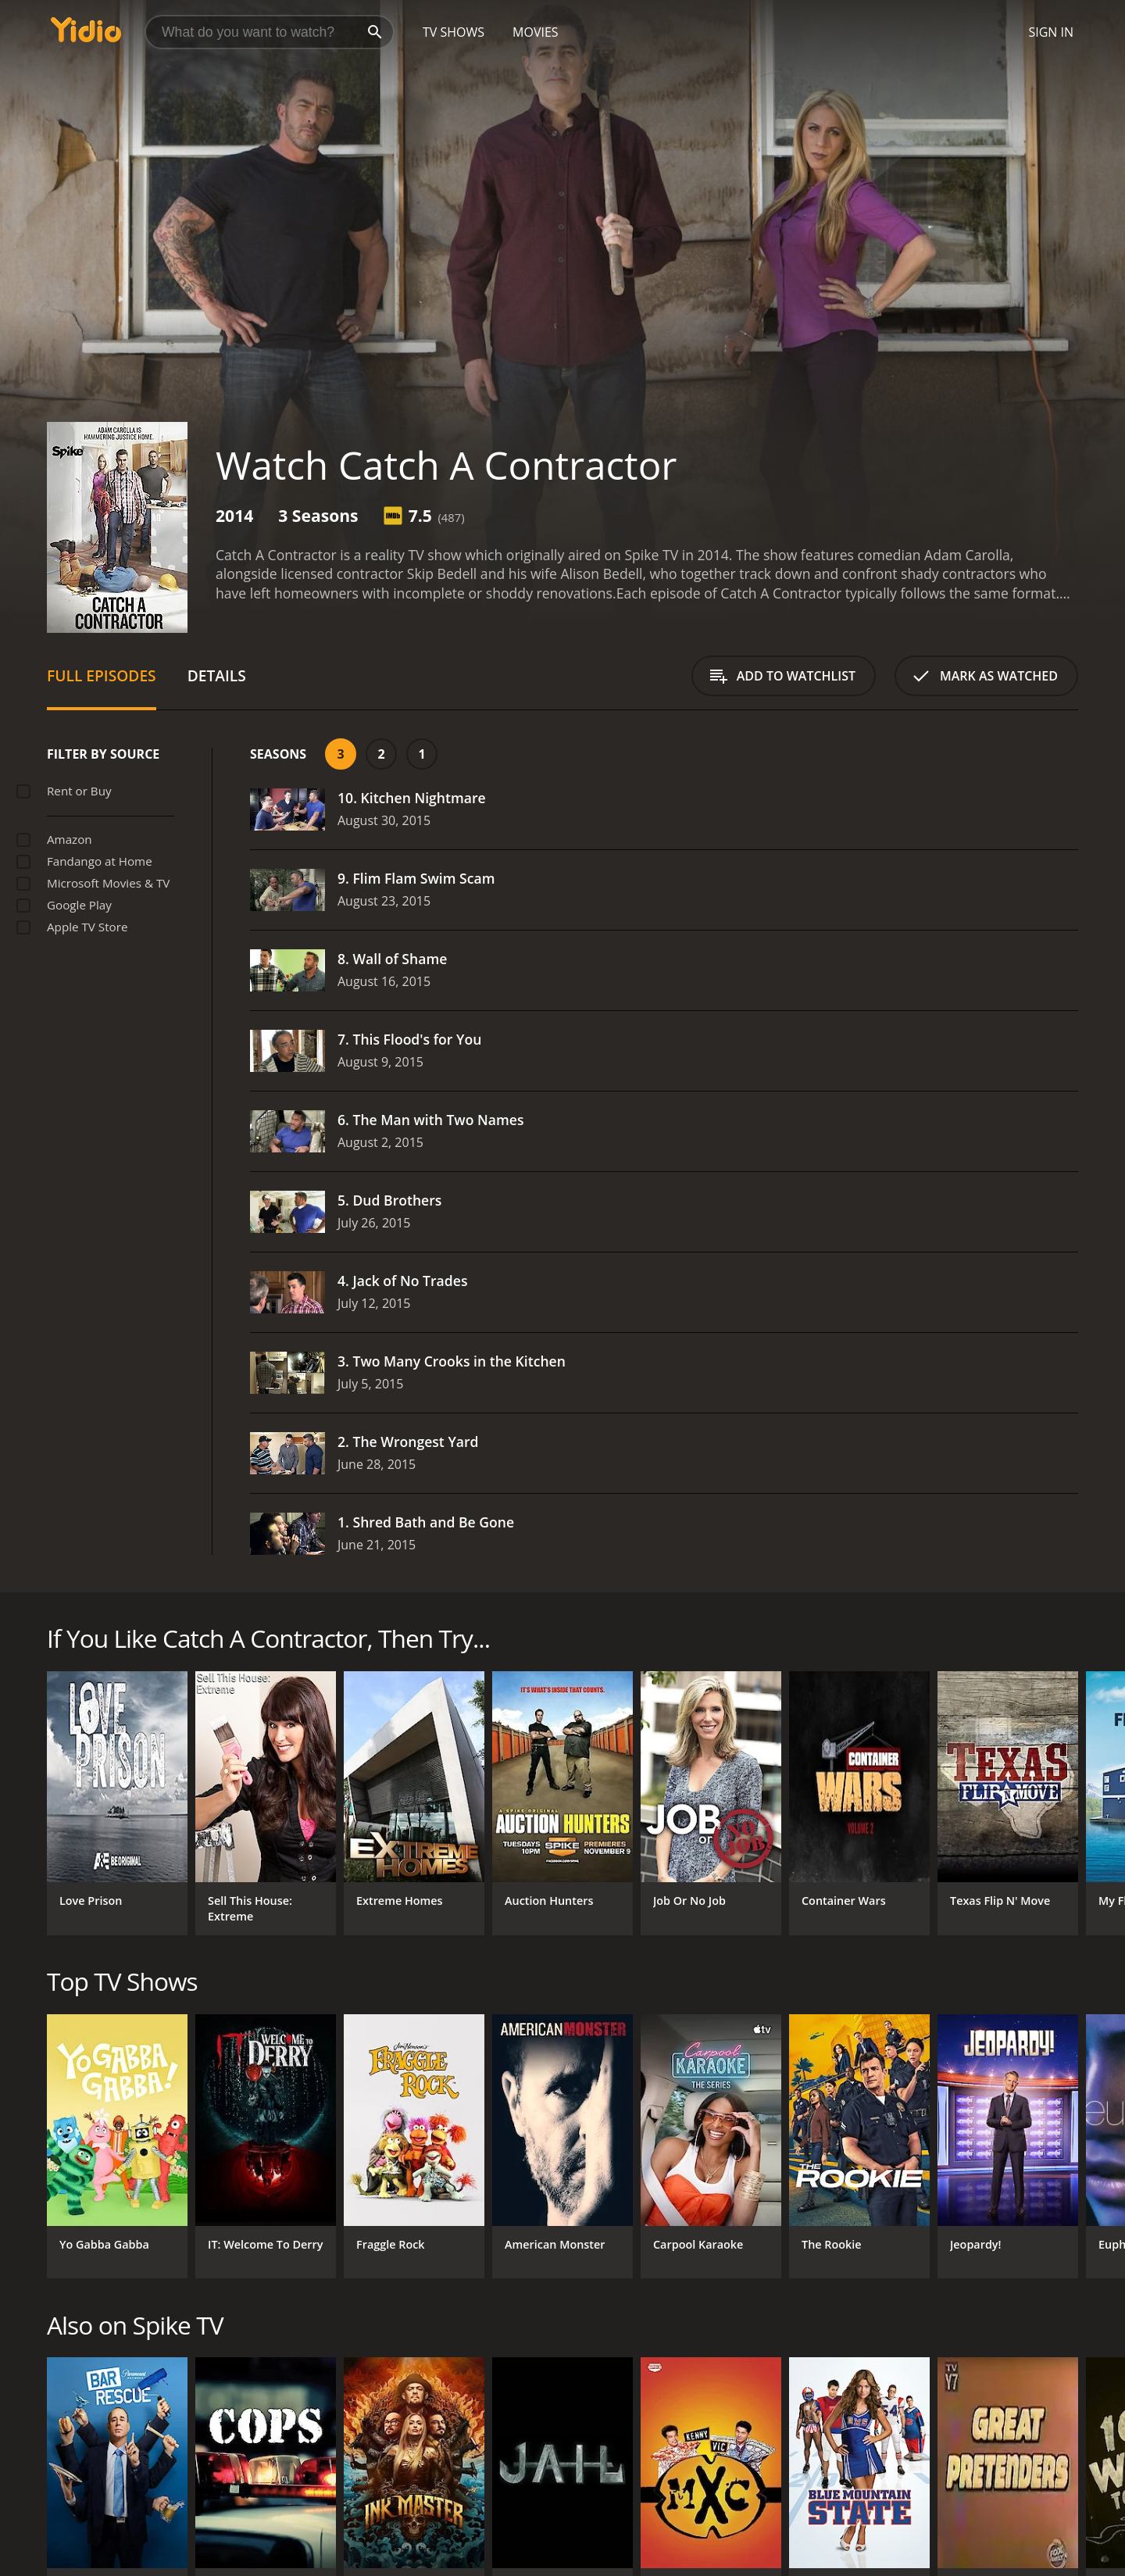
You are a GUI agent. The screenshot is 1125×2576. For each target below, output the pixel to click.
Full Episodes (101, 675)
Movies (535, 32)
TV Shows (453, 32)
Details (217, 675)
